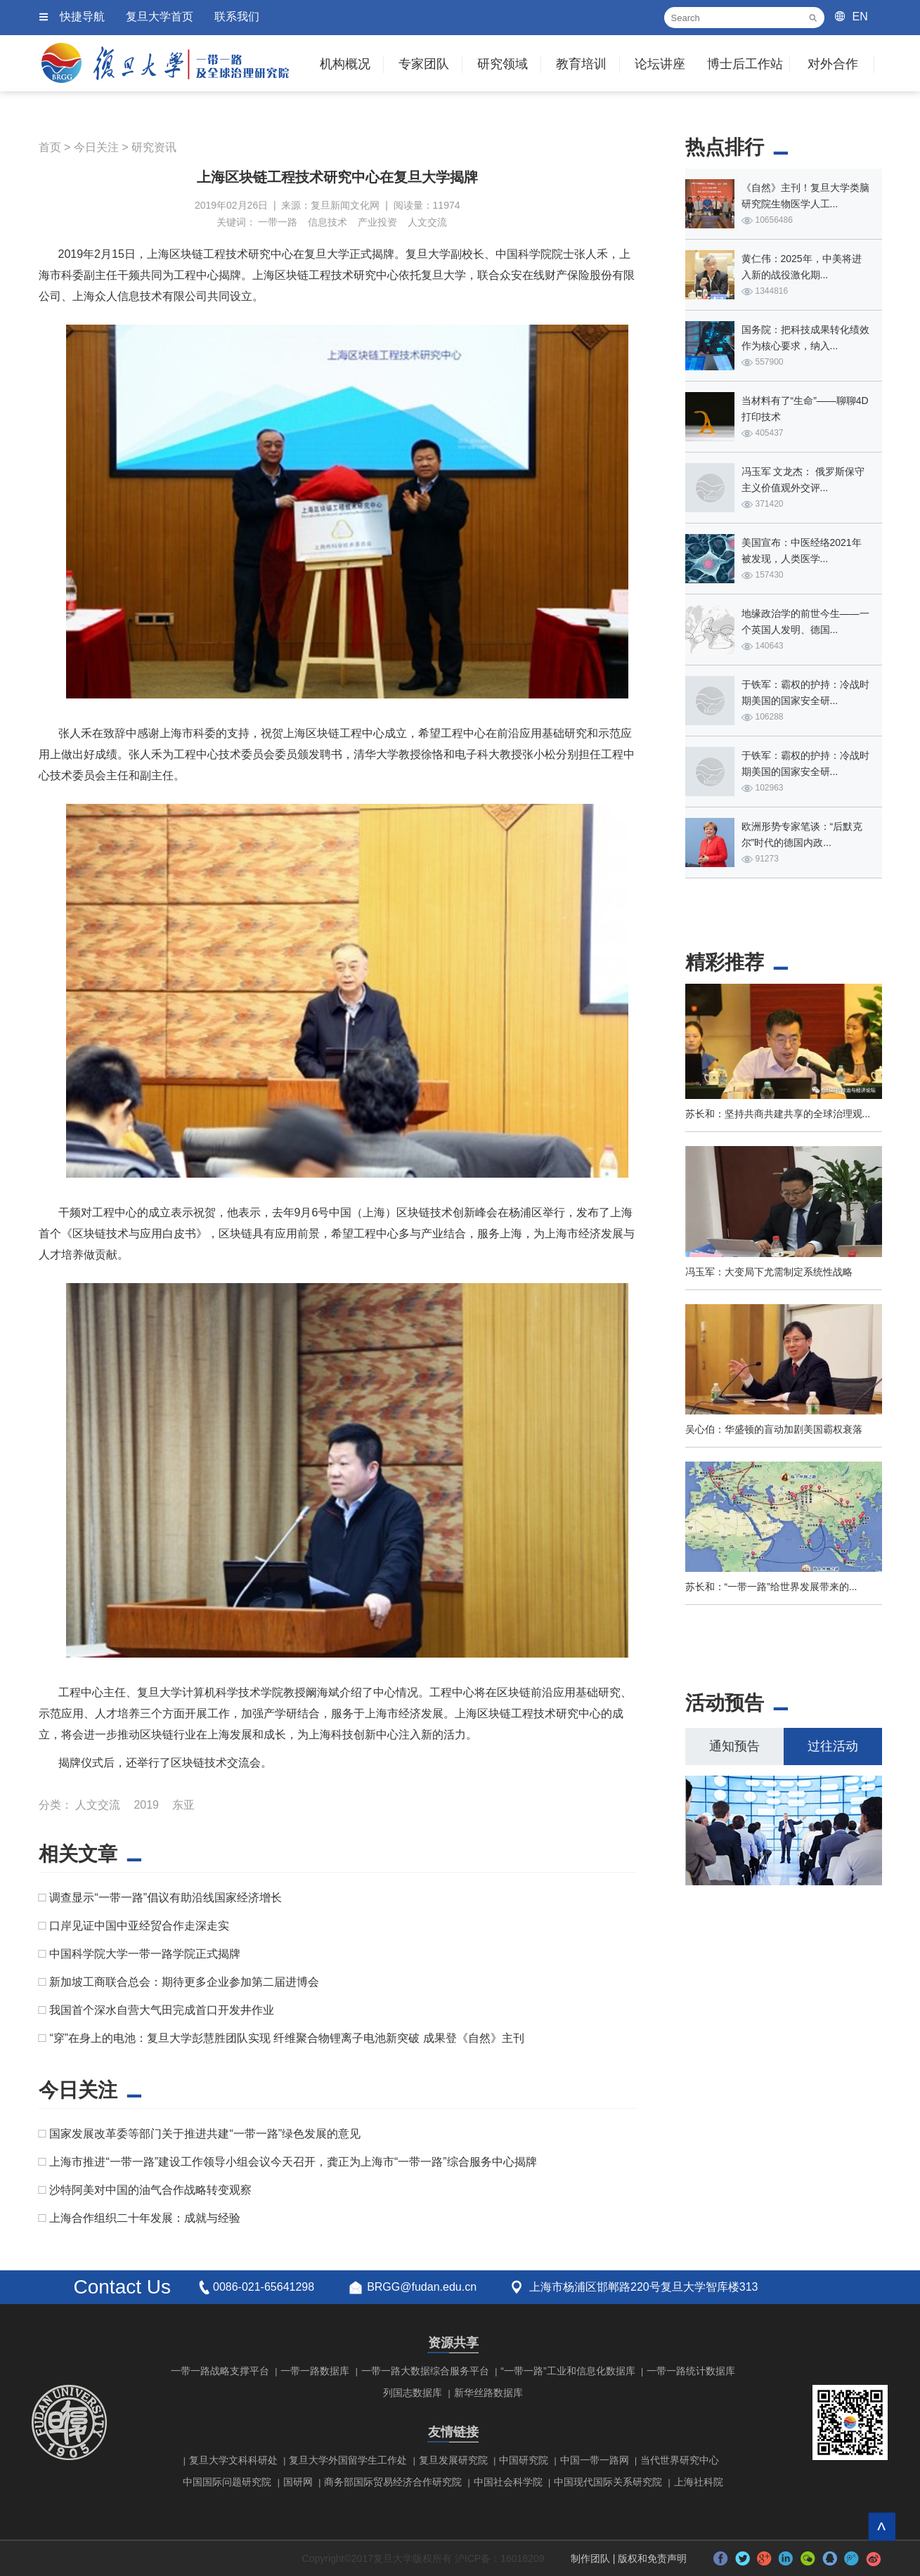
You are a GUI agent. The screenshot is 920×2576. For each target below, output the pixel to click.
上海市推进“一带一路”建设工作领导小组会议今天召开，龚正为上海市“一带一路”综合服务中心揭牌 (292, 2162)
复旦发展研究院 (453, 2460)
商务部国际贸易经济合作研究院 (393, 2481)
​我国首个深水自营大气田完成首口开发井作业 (161, 2010)
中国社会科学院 (508, 2481)
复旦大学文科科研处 (233, 2460)
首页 (50, 147)
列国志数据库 (412, 2392)
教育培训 (581, 64)
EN (860, 16)
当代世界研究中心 (679, 2460)
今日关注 (96, 147)
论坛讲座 (660, 64)
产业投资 (377, 222)
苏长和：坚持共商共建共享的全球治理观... (778, 1113)
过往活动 (833, 1746)
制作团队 (590, 2558)
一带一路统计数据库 (691, 2370)
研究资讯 (153, 147)
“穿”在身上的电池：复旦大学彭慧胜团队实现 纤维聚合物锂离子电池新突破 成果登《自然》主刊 (286, 2038)
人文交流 (427, 222)
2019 (146, 1805)
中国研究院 (523, 2460)
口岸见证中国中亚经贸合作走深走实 (139, 1926)
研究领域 (502, 64)
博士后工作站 (745, 64)
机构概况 (345, 64)
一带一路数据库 (314, 2370)
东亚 (183, 1805)
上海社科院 (698, 2481)
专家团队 (424, 64)
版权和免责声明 (652, 2558)
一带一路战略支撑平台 (220, 2370)
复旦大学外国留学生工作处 (348, 2460)
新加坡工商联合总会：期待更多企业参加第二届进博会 (184, 1982)
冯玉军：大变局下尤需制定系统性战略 (769, 1271)
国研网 (298, 2481)
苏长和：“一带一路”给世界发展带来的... (771, 1586)
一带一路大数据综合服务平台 (425, 2370)
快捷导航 (82, 16)
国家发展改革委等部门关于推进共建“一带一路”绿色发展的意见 (205, 2134)
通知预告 (734, 1746)
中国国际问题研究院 (227, 2481)
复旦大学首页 (159, 16)
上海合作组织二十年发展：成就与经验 (144, 2218)
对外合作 (833, 64)
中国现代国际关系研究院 (608, 2481)
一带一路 (277, 222)
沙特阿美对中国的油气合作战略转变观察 (150, 2190)
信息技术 (327, 222)
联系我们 (236, 16)
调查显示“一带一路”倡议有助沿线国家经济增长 (165, 1898)
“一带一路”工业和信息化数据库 (567, 2370)
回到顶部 (881, 2526)
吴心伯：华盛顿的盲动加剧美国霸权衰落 (773, 1429)
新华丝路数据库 (488, 2392)
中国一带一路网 (594, 2460)
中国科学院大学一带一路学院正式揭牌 (144, 1954)
